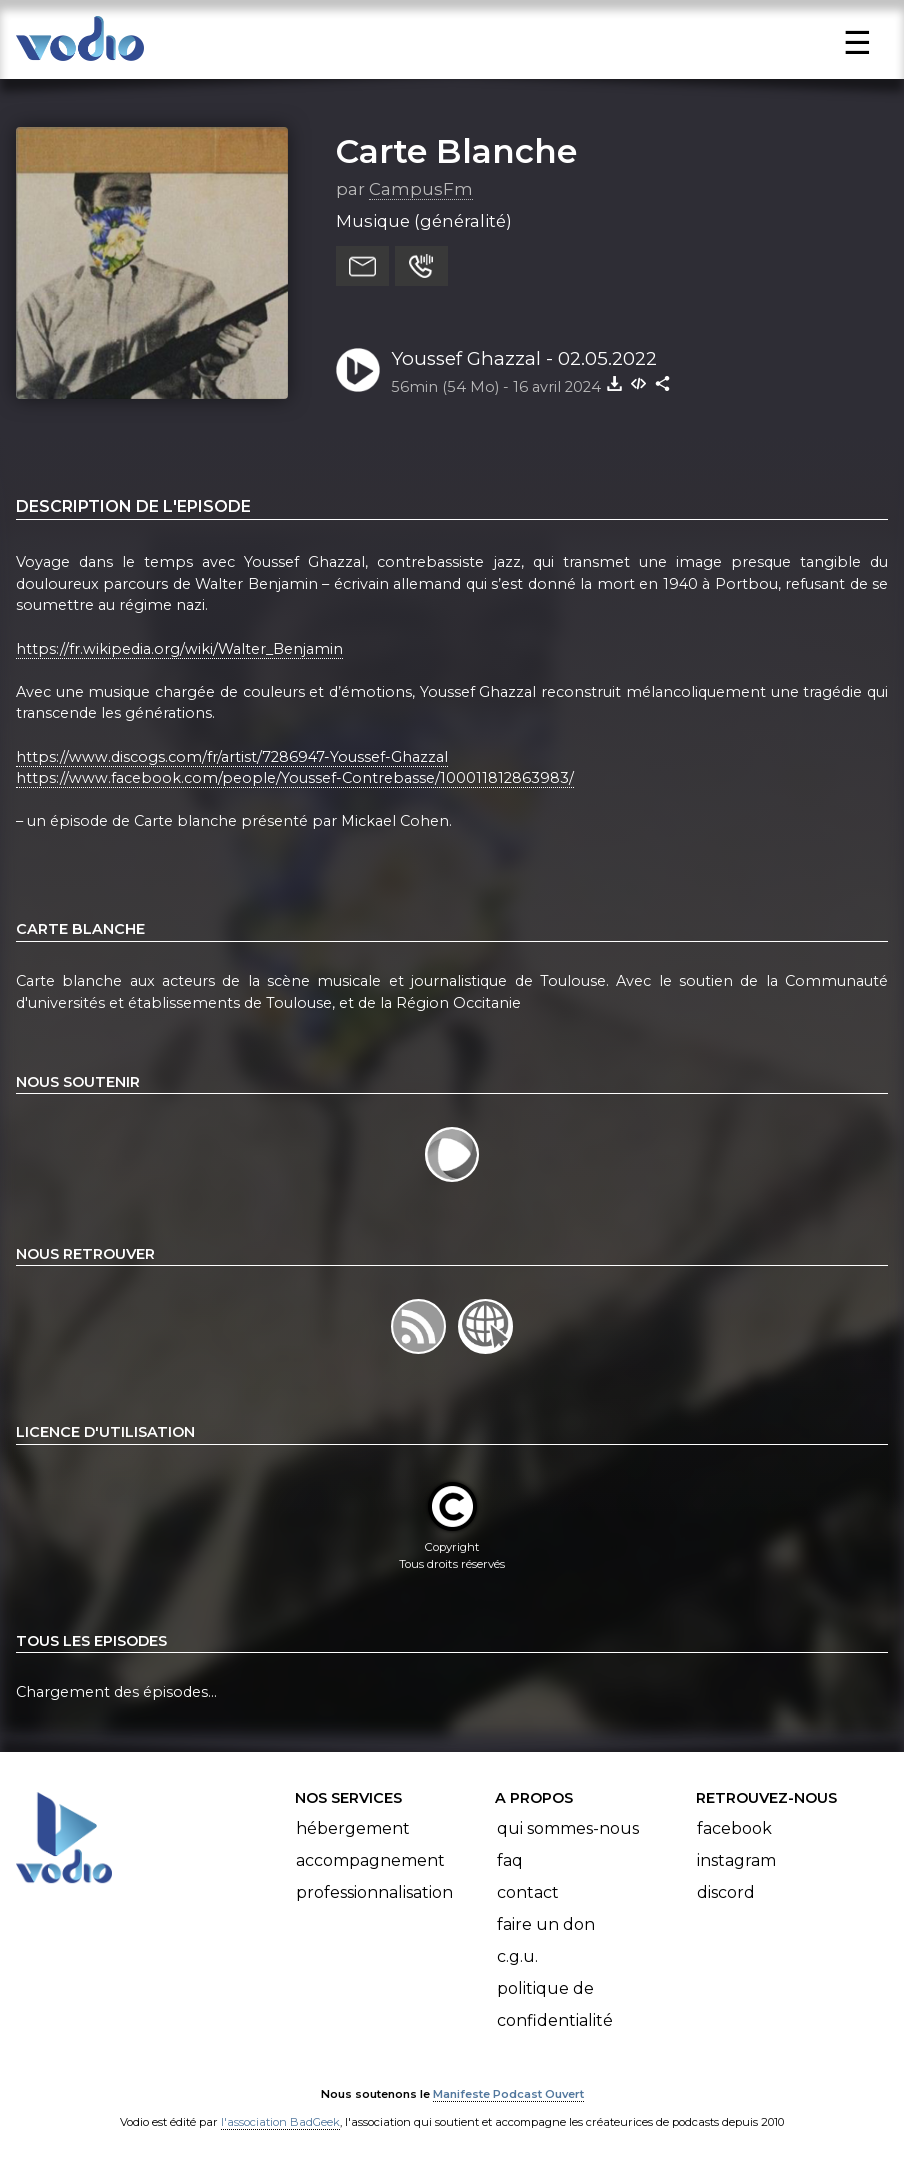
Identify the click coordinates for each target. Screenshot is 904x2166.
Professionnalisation (374, 1892)
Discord (726, 1892)
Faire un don (546, 1924)
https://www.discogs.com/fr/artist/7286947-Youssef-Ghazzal (232, 757)
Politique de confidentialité (555, 2004)
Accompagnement (370, 1860)
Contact (528, 1892)
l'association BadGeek (280, 2122)
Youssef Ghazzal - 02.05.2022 (524, 358)
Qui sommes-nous (568, 1828)
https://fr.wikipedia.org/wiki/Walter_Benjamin (179, 649)
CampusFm (421, 189)
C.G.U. (517, 1956)
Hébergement (353, 1828)
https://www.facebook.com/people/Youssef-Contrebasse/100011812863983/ (295, 778)
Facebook (734, 1828)
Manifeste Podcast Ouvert (508, 2094)
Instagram (736, 1860)
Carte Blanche (456, 151)
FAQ (510, 1860)
